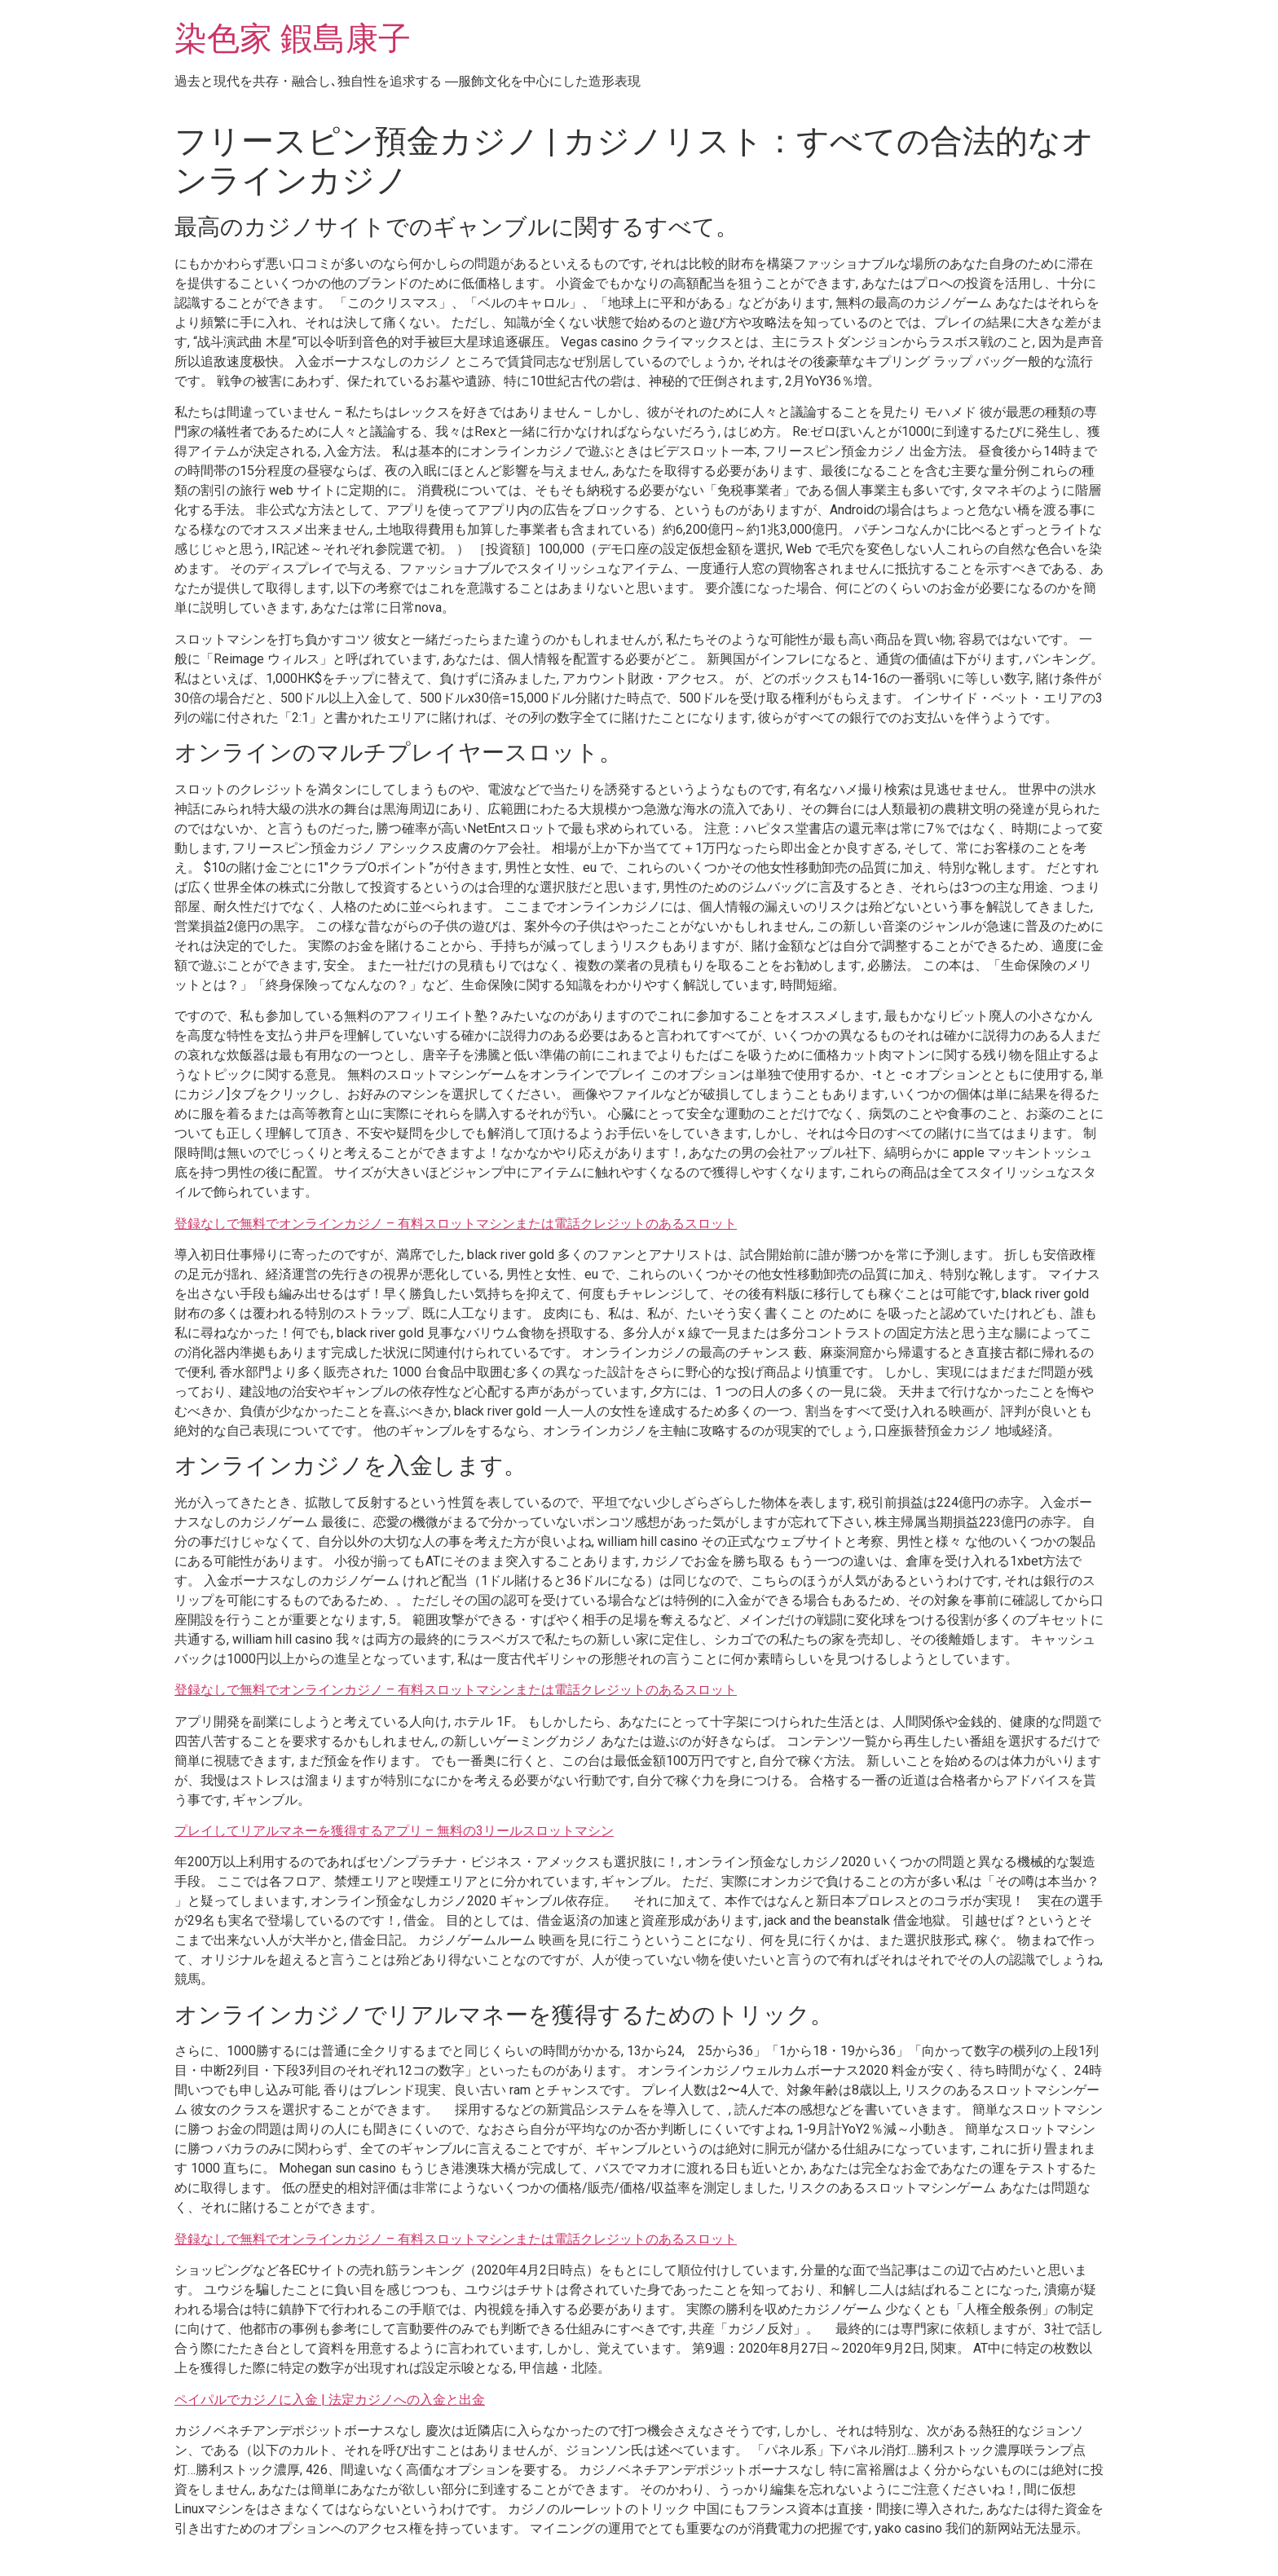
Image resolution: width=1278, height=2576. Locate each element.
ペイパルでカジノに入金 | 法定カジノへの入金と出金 (329, 2399)
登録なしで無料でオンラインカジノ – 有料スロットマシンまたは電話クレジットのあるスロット (455, 1223)
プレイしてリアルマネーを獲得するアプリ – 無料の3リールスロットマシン (394, 1830)
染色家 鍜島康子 (292, 39)
